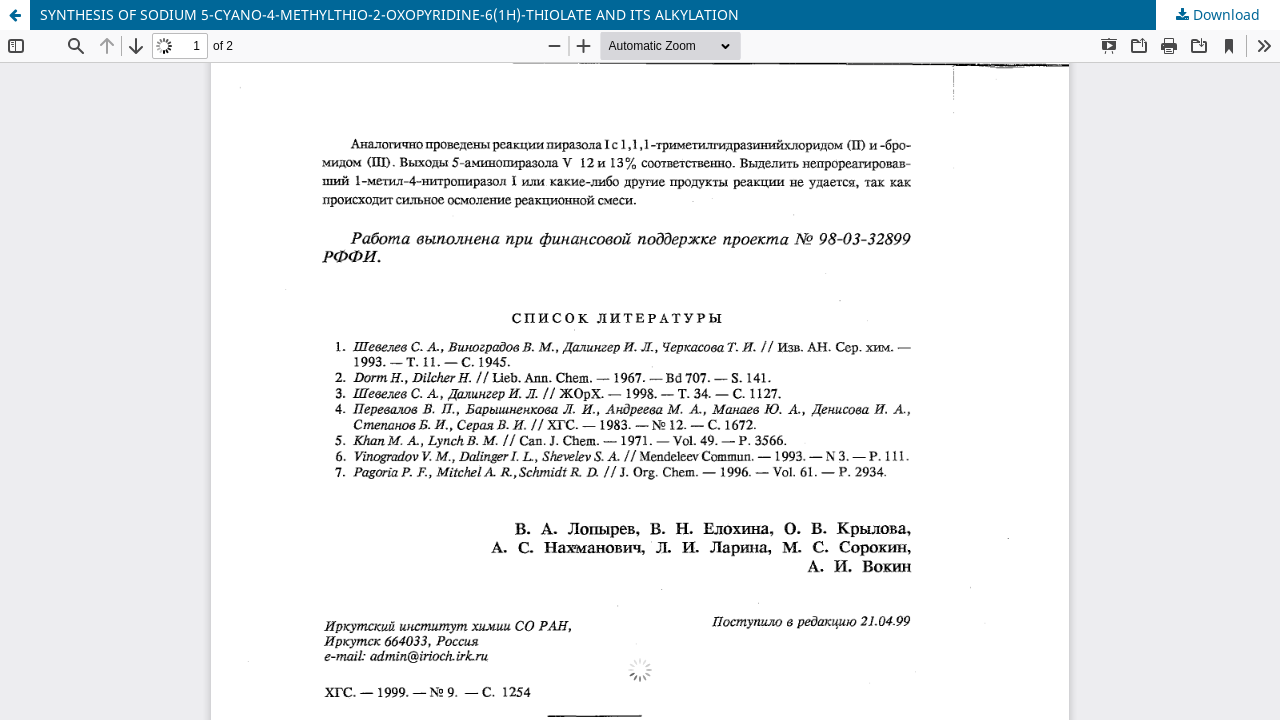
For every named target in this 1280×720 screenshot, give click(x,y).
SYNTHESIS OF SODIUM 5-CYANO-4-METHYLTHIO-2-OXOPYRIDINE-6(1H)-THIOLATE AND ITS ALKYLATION (389, 14)
